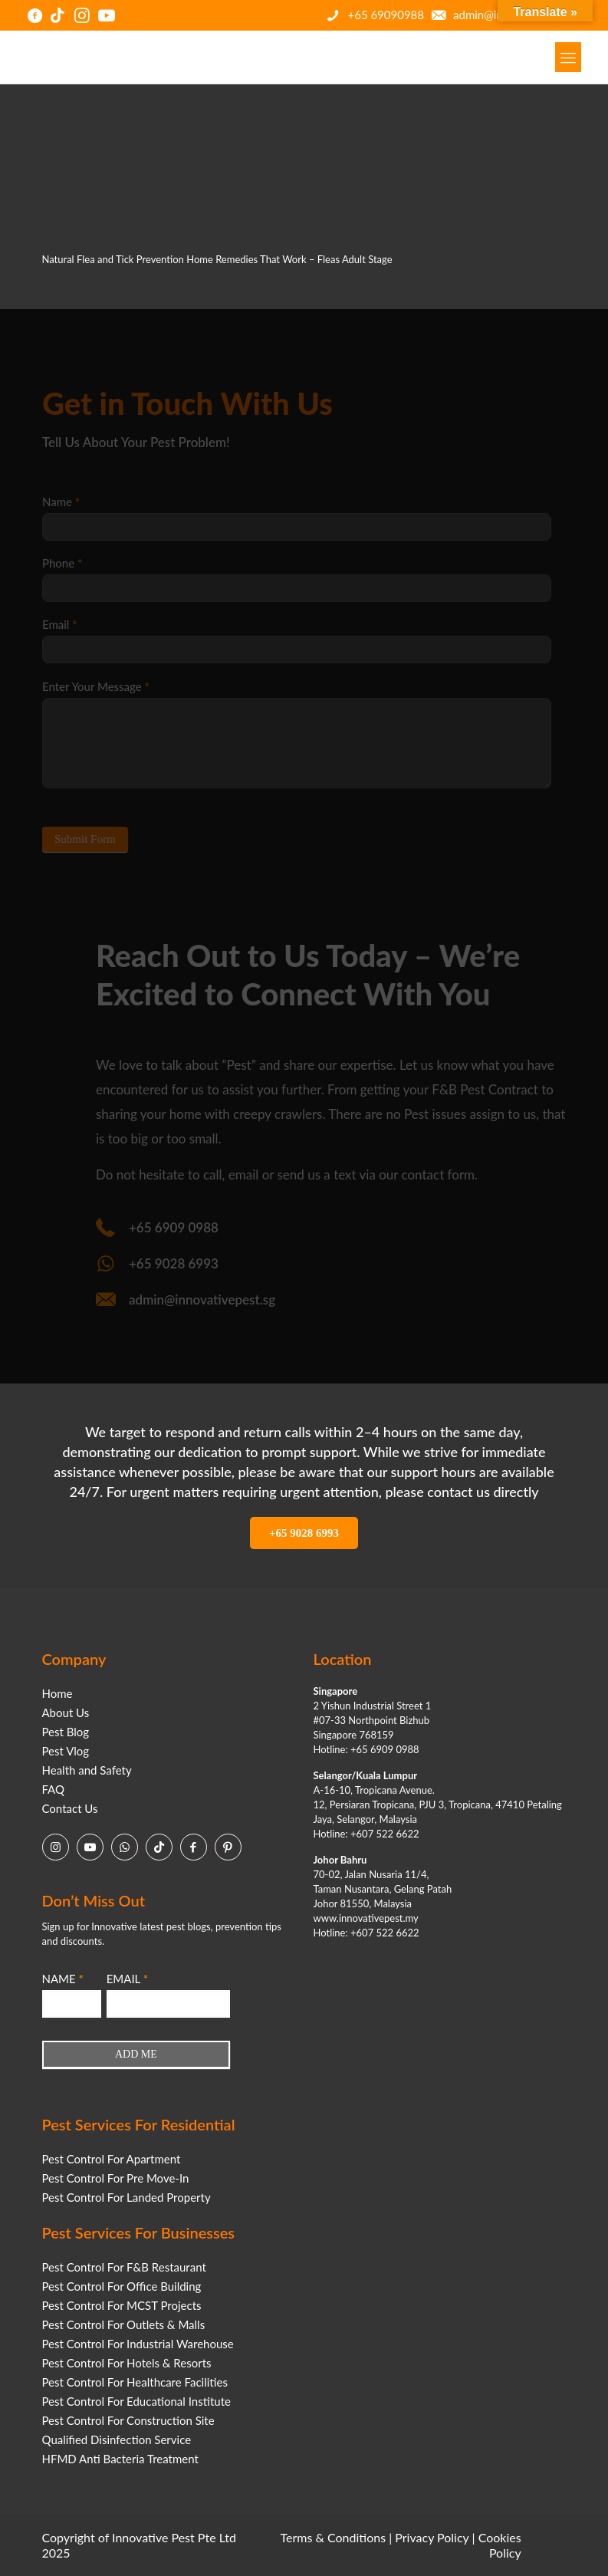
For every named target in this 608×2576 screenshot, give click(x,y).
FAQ (53, 1789)
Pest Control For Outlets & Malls (123, 2324)
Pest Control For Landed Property (126, 2197)
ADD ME (136, 2054)
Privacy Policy (431, 2537)
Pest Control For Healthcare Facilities (135, 2382)
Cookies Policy (499, 2545)
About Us (66, 1712)
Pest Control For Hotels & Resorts (127, 2363)
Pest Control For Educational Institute (136, 2401)
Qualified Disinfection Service (117, 2439)
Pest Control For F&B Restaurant (124, 2267)
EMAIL (127, 1978)
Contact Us (70, 1808)
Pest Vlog (66, 1751)
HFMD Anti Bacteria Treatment (120, 2459)
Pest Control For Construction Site (128, 2420)
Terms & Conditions (333, 2537)
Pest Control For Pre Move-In (115, 2178)
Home (57, 1693)
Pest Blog (66, 1732)
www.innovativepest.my (366, 1918)
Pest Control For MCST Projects (122, 2305)
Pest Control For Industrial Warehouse (138, 2344)
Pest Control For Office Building (122, 2286)
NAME (63, 1978)
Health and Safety (87, 1770)
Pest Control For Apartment (111, 2159)
